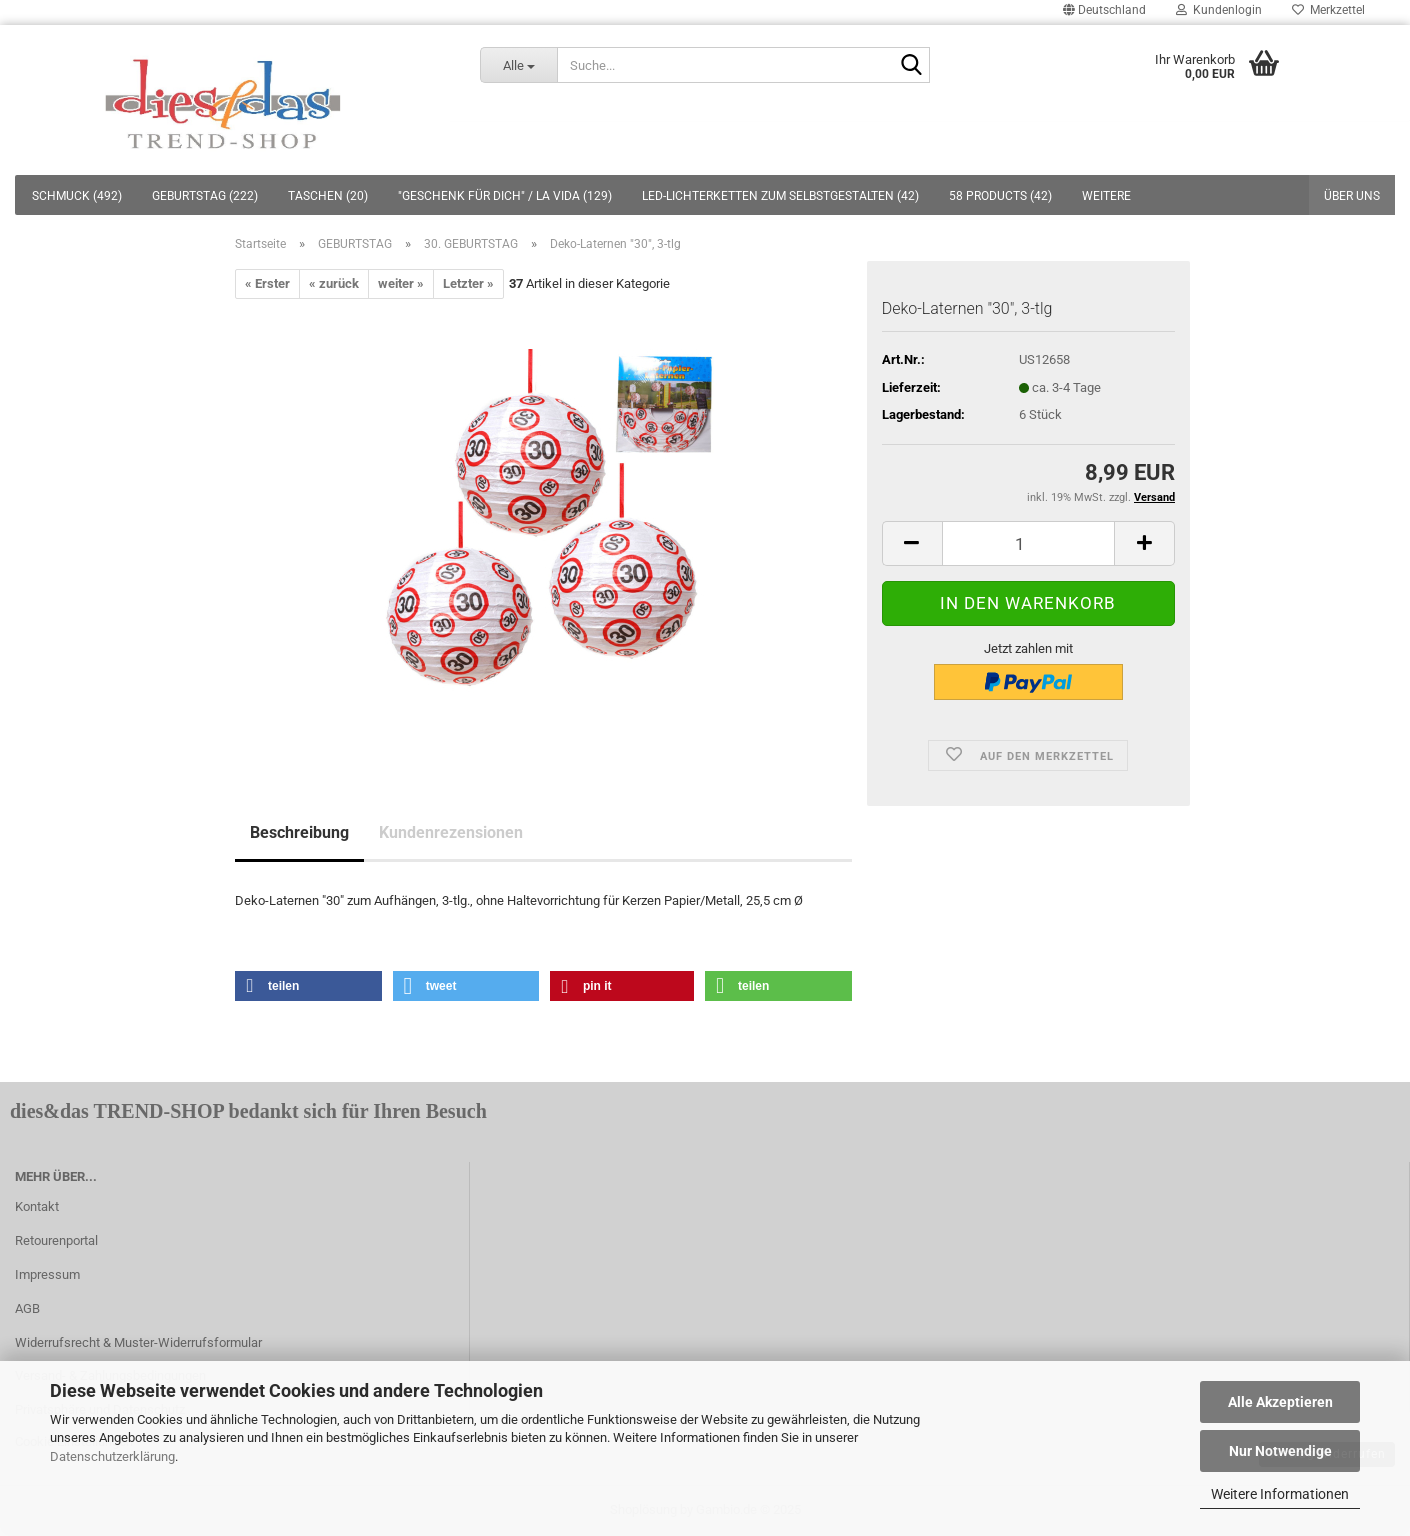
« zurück (334, 283)
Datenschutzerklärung (112, 1456)
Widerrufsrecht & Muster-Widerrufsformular (138, 1342)
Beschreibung (299, 832)
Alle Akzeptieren (1280, 1402)
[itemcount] (1028, 543)
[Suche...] (518, 65)
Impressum (47, 1274)
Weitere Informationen (1280, 1494)
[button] (308, 986)
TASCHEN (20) (328, 196)
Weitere (1106, 196)
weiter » (401, 283)
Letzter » (468, 283)
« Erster (267, 283)
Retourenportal (56, 1240)
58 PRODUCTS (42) (1000, 196)
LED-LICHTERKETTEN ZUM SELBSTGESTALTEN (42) (780, 196)
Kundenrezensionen (451, 832)
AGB (27, 1308)
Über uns (1352, 196)
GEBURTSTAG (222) (205, 196)
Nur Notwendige (1280, 1451)
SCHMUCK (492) (77, 196)
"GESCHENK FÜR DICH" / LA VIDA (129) (505, 196)
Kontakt (37, 1206)
